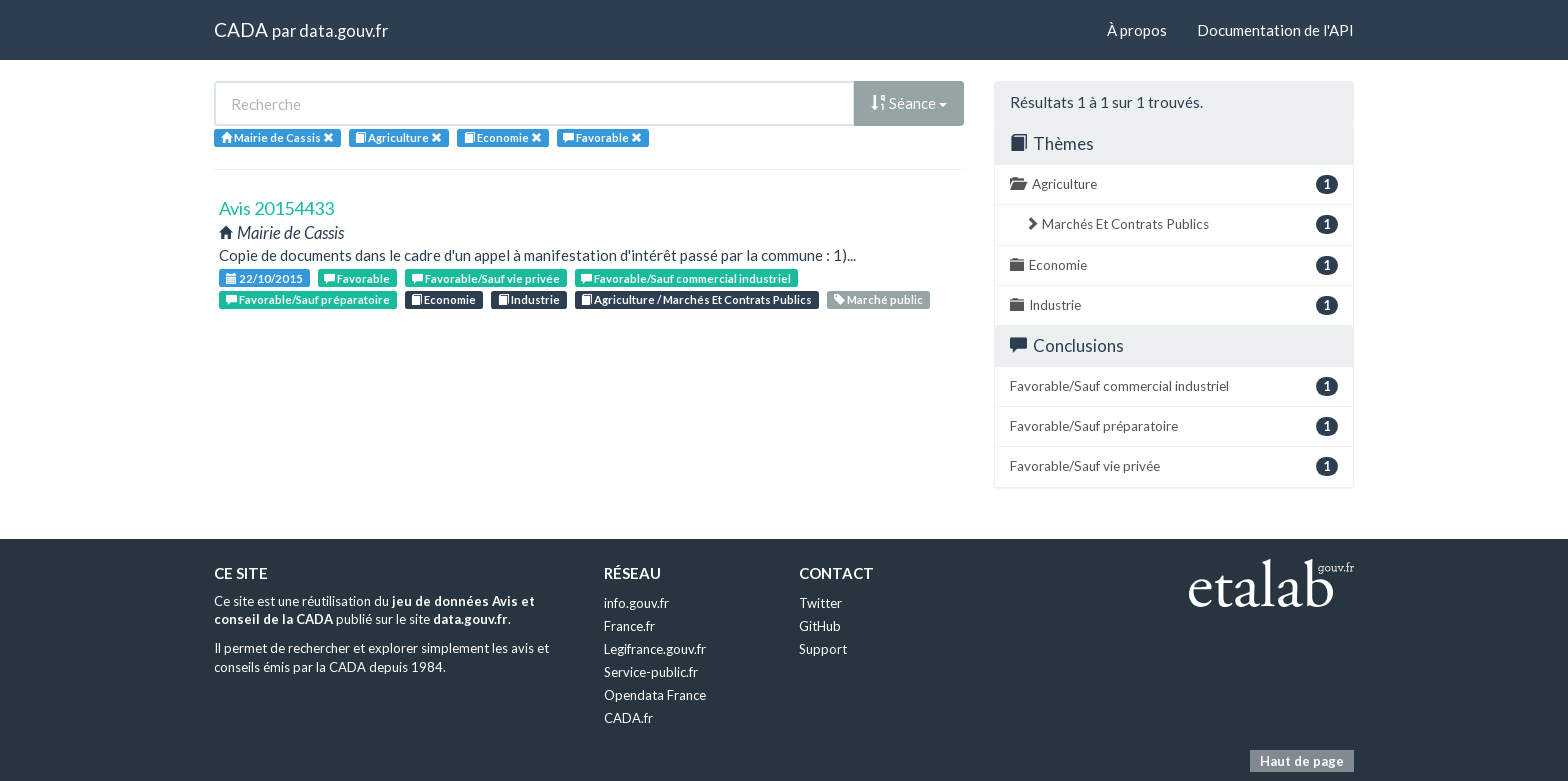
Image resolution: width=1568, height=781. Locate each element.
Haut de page (1302, 761)
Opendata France (655, 695)
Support (823, 649)
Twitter (820, 603)
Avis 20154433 (276, 208)
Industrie (529, 299)
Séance (909, 103)
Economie (443, 299)
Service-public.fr (651, 672)
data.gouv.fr (343, 30)
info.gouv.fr (636, 603)
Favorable (357, 278)
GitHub (820, 626)
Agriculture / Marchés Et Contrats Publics (696, 299)
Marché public (878, 299)
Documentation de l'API (1275, 30)
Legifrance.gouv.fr (655, 649)
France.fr (629, 626)
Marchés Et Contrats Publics (1181, 224)
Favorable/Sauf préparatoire (308, 299)
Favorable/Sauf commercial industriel (686, 278)
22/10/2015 (264, 278)
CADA (241, 29)
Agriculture (1174, 184)
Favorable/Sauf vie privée (486, 278)
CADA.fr (628, 718)
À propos (1137, 30)
